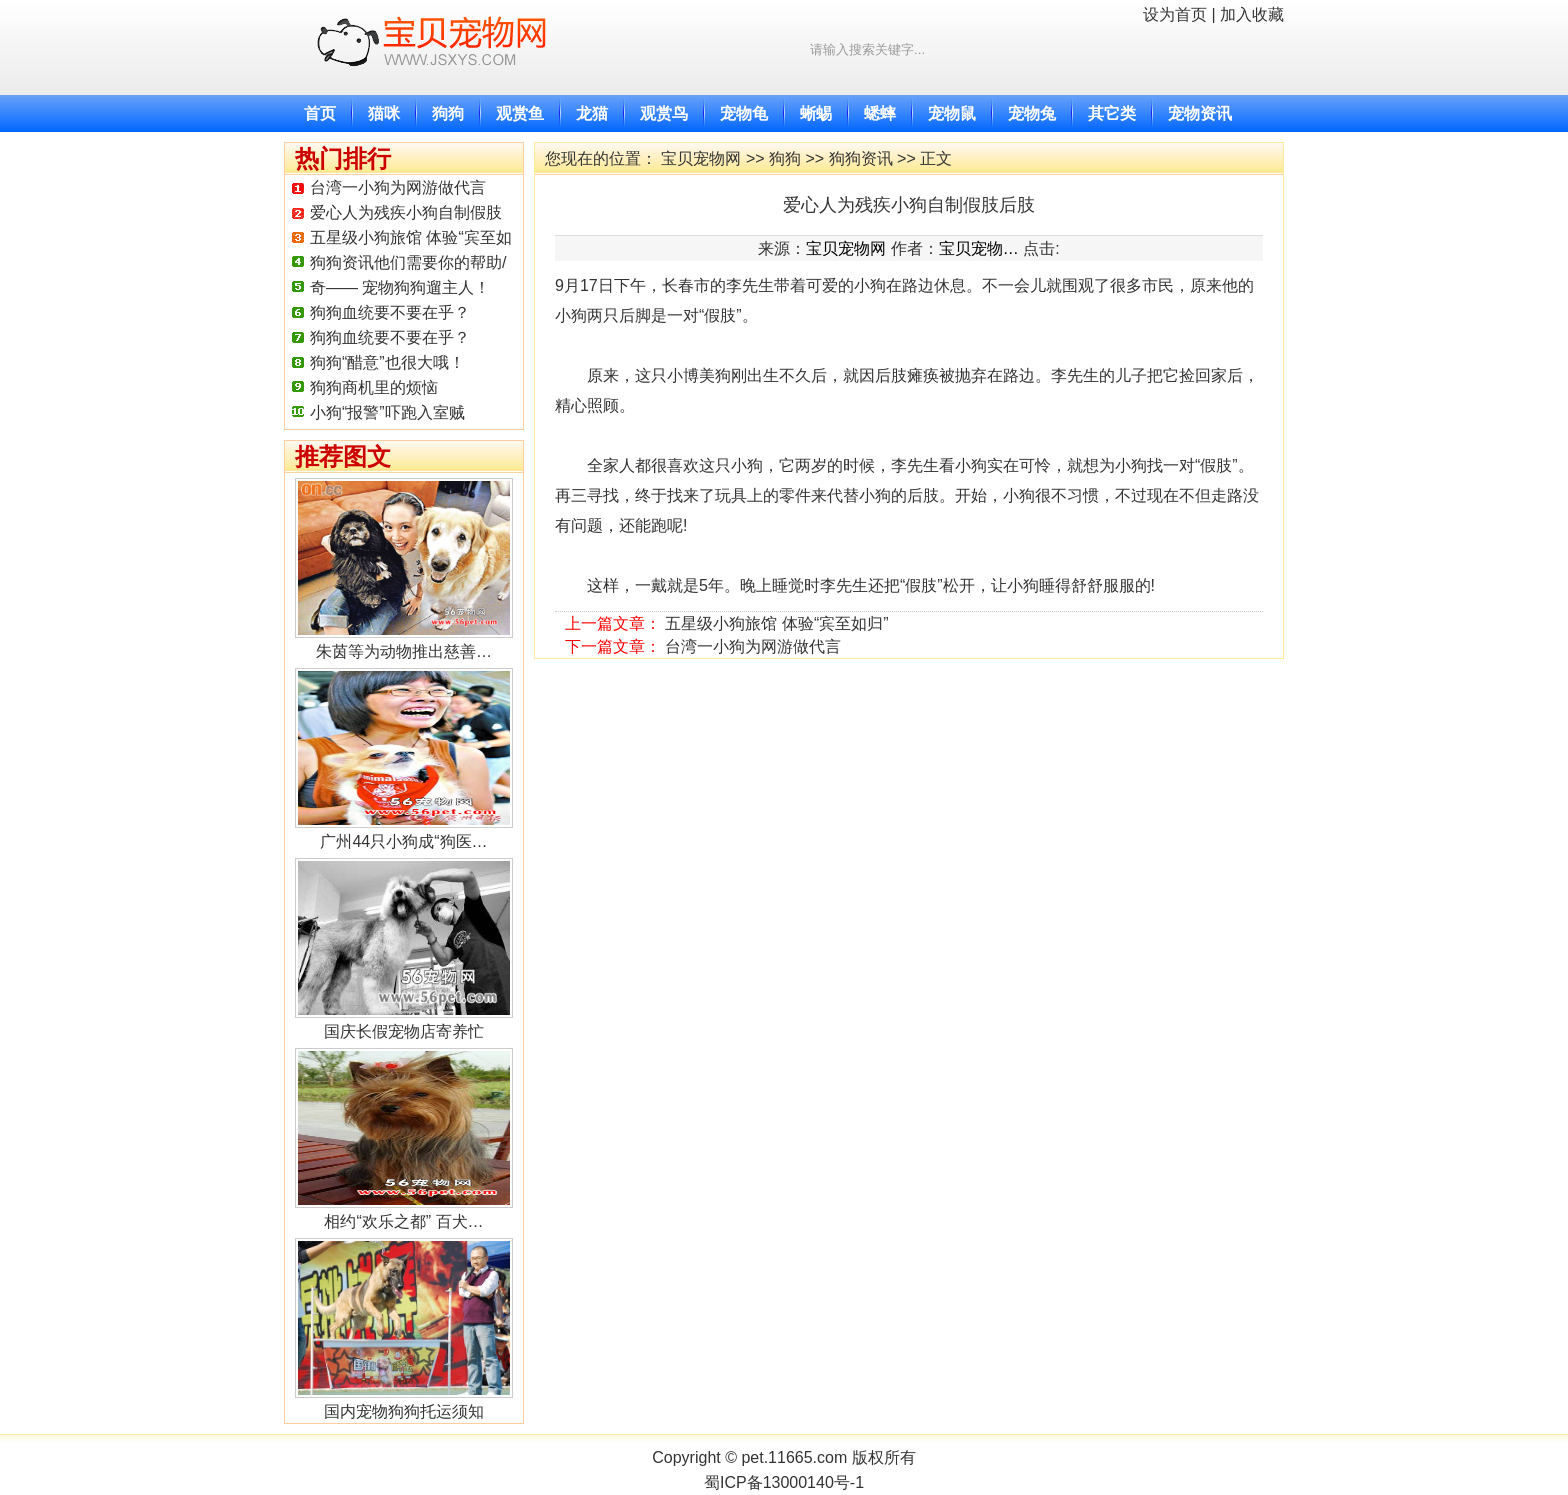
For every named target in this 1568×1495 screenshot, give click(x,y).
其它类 (1112, 113)
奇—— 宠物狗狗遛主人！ (400, 287)
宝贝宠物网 (701, 158)
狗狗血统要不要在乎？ (390, 312)
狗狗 (448, 113)
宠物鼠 (952, 113)
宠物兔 (1032, 113)
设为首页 (1175, 14)
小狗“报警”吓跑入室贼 (387, 412)
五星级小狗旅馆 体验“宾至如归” (776, 623)
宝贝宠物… (979, 248)
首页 (320, 113)
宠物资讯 (1200, 113)
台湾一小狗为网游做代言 (398, 187)
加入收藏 (1252, 14)
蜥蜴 (816, 113)
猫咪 (384, 113)
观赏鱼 (520, 113)
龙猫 (592, 113)
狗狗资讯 (861, 158)
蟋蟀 (880, 113)
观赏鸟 (664, 113)
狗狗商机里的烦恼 (374, 387)
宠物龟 (744, 113)
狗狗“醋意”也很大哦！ (387, 362)
